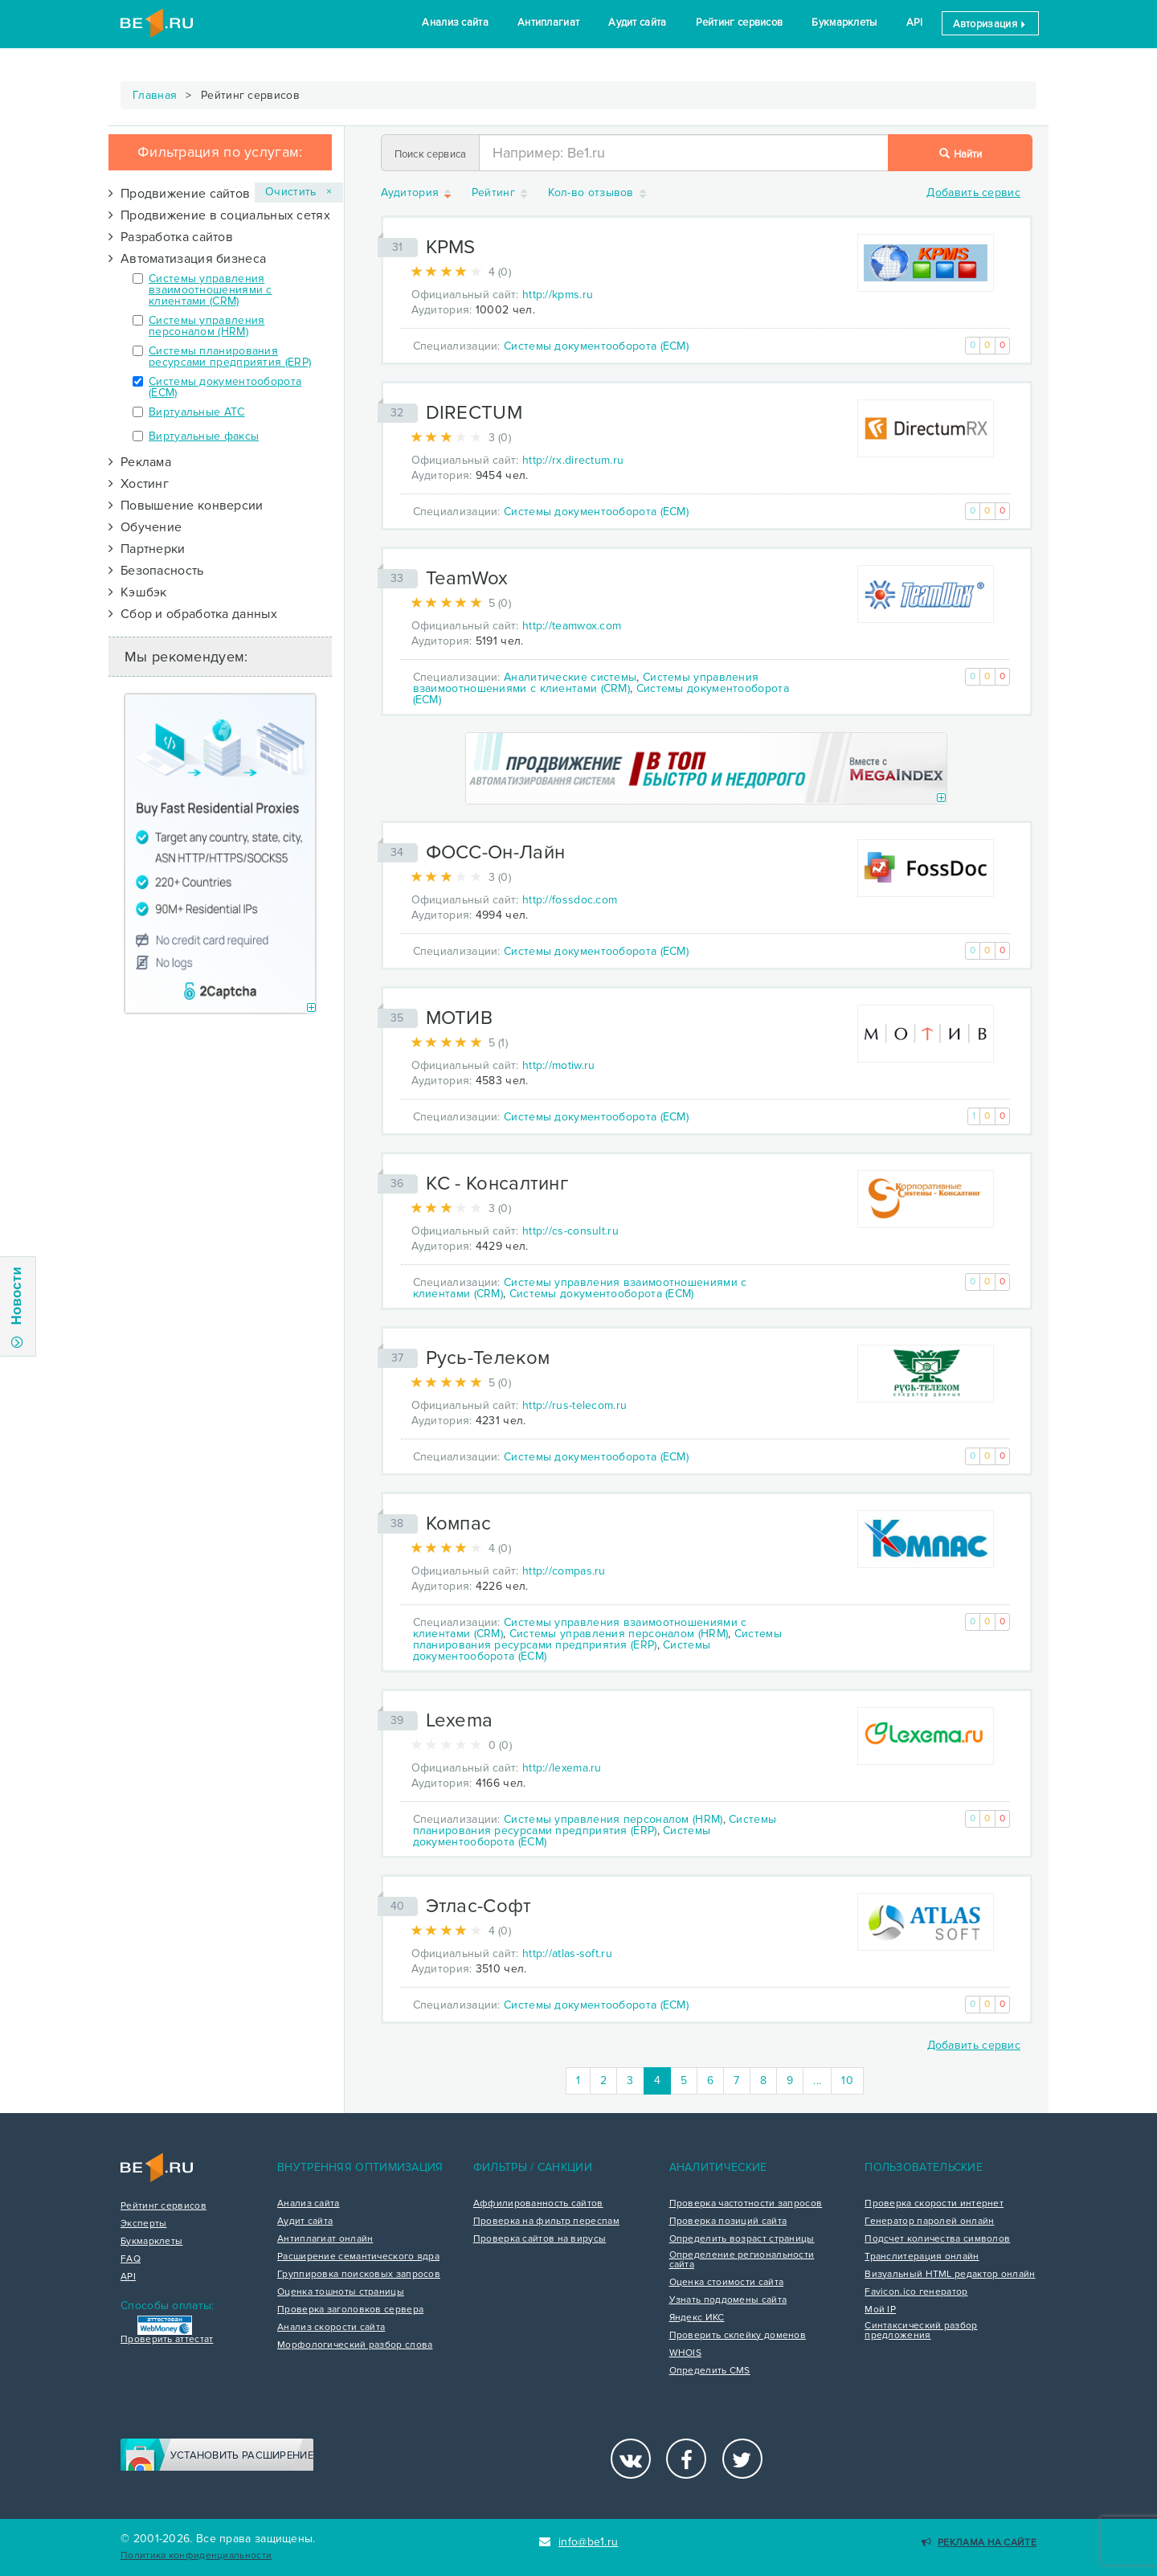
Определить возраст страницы (742, 2239)
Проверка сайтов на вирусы (540, 2239)
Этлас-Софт (479, 1906)
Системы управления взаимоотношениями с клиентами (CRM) (210, 290)
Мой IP (880, 2310)
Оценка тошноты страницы (340, 2292)
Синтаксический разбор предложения (921, 2331)
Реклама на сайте (979, 2543)
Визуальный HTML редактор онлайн (950, 2274)
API (914, 22)
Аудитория (417, 193)
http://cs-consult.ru (570, 1231)
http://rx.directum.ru (572, 460)
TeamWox (467, 578)
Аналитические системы (570, 677)
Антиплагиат (548, 22)
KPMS (451, 247)
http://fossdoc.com (569, 900)
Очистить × (299, 192)
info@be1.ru (579, 2542)
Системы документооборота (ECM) (225, 387)
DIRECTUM (474, 412)
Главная (155, 95)
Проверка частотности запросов (746, 2204)
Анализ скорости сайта (331, 2327)
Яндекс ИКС (697, 2318)
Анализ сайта (455, 22)
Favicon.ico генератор (916, 2292)
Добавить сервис (973, 192)
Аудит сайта (637, 22)
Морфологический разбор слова (354, 2345)
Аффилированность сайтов (538, 2204)
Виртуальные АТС (197, 412)
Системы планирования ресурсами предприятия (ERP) (230, 356)
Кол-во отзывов (598, 193)
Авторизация (990, 24)
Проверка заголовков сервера (350, 2310)
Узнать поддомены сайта (728, 2300)
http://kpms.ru (557, 294)
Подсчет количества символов (937, 2239)
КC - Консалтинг (497, 1183)
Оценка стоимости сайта (726, 2282)
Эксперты (143, 2224)
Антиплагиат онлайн (325, 2239)
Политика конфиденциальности (196, 2555)
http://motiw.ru (558, 1065)
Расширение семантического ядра (358, 2257)
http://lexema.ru (562, 1768)
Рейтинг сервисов (739, 22)
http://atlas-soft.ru (567, 1953)
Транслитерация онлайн (922, 2257)
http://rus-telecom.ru (574, 1405)
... (817, 2080)
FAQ (131, 2259)
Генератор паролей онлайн (929, 2221)
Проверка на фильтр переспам (546, 2221)
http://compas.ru (564, 1571)
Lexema (459, 1720)
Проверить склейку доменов (738, 2336)
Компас (459, 1523)
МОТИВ (459, 1018)
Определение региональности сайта (742, 2260)
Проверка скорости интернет (934, 2204)
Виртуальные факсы (204, 436)
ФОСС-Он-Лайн (496, 852)
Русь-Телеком (488, 1358)
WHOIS (685, 2353)
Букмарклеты (844, 22)
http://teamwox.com (571, 626)
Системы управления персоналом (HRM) (206, 325)
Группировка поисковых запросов (358, 2274)
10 (847, 2080)
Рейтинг (500, 193)
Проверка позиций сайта (728, 2221)
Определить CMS (709, 2371)
